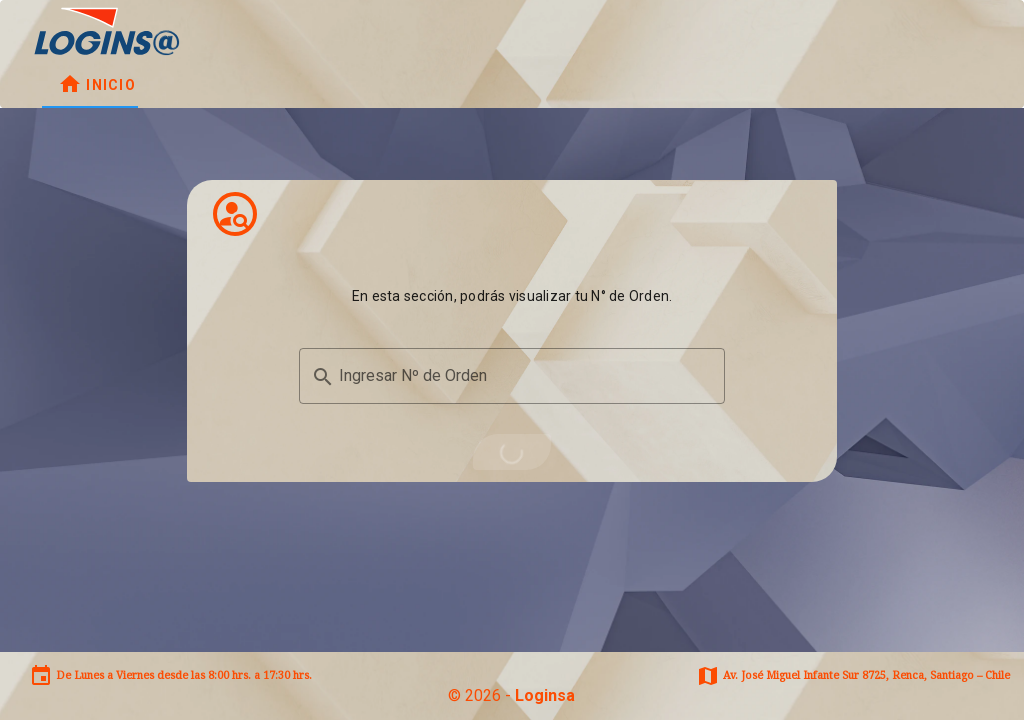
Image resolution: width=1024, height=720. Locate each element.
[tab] (97, 84)
